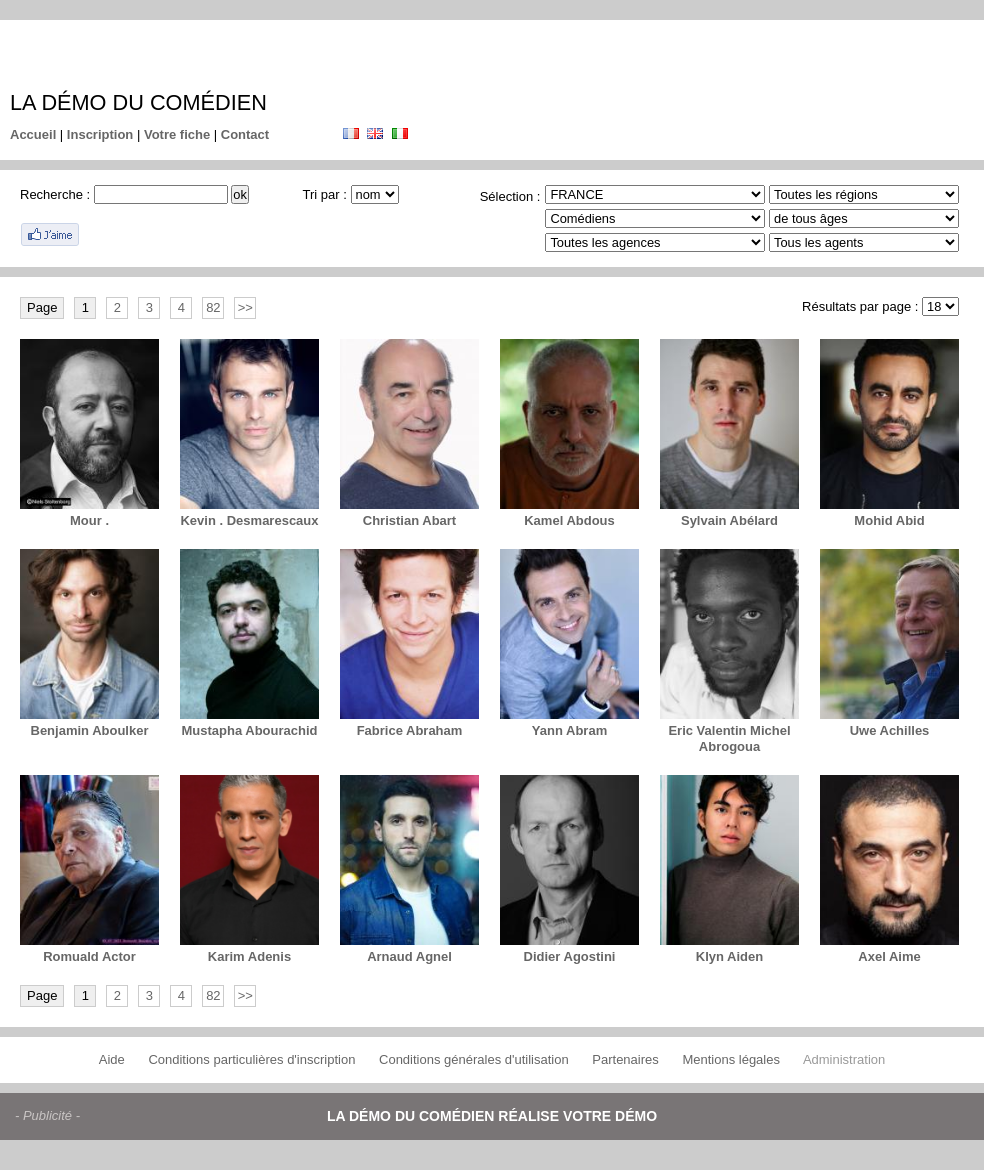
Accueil (33, 134)
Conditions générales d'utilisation (474, 1059)
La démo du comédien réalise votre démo (492, 1116)
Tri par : (325, 194)
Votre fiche (177, 134)
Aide (112, 1059)
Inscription (100, 134)
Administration (844, 1059)
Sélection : (510, 196)
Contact (245, 134)
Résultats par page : (860, 306)
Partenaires (625, 1059)
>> (245, 307)
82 (213, 307)
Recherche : (55, 194)
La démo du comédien (138, 102)
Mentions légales (731, 1059)
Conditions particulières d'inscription (251, 1059)
